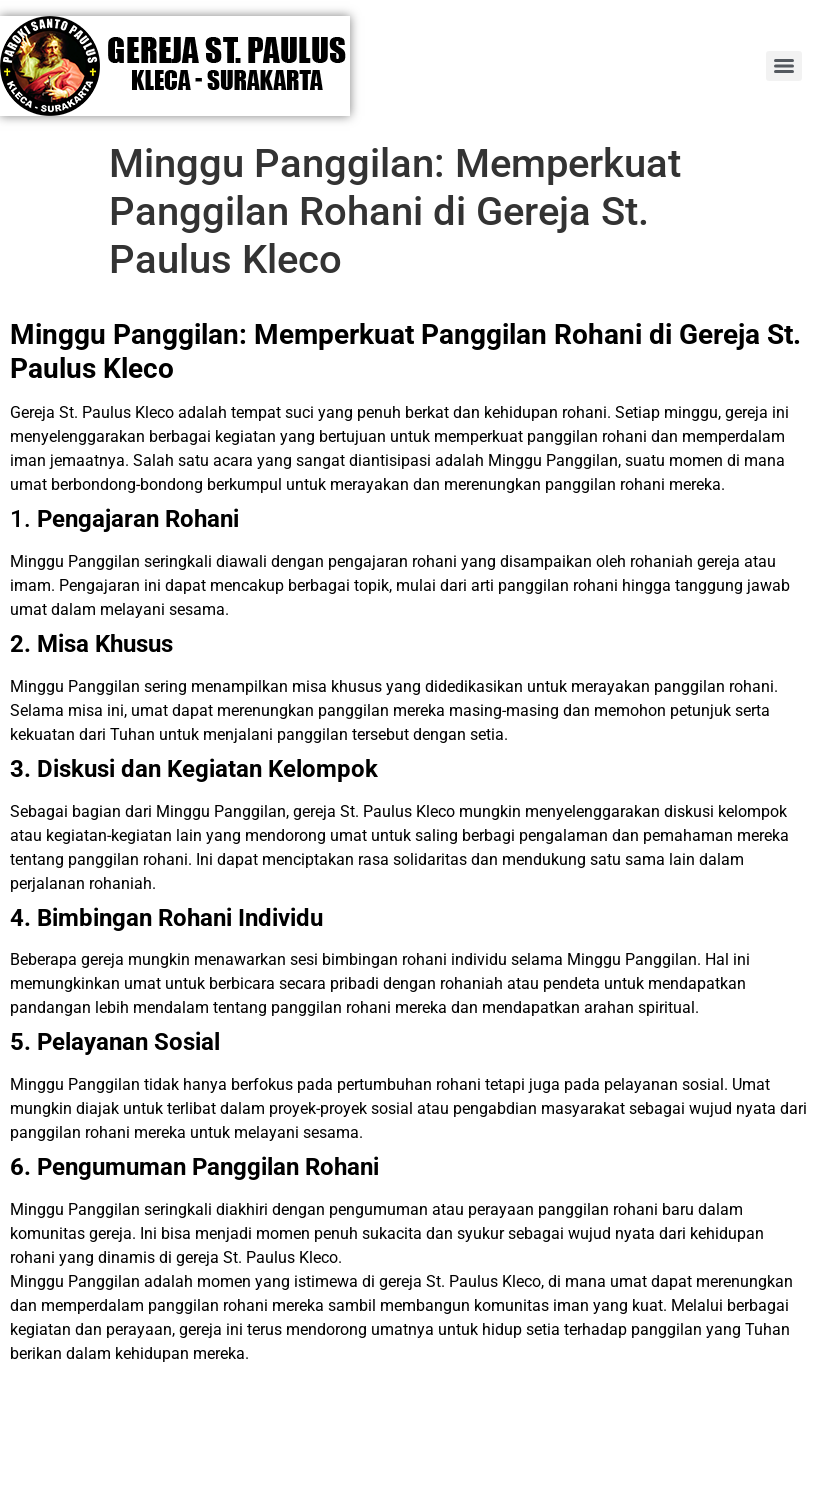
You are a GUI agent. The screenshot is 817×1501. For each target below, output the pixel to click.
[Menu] (784, 66)
